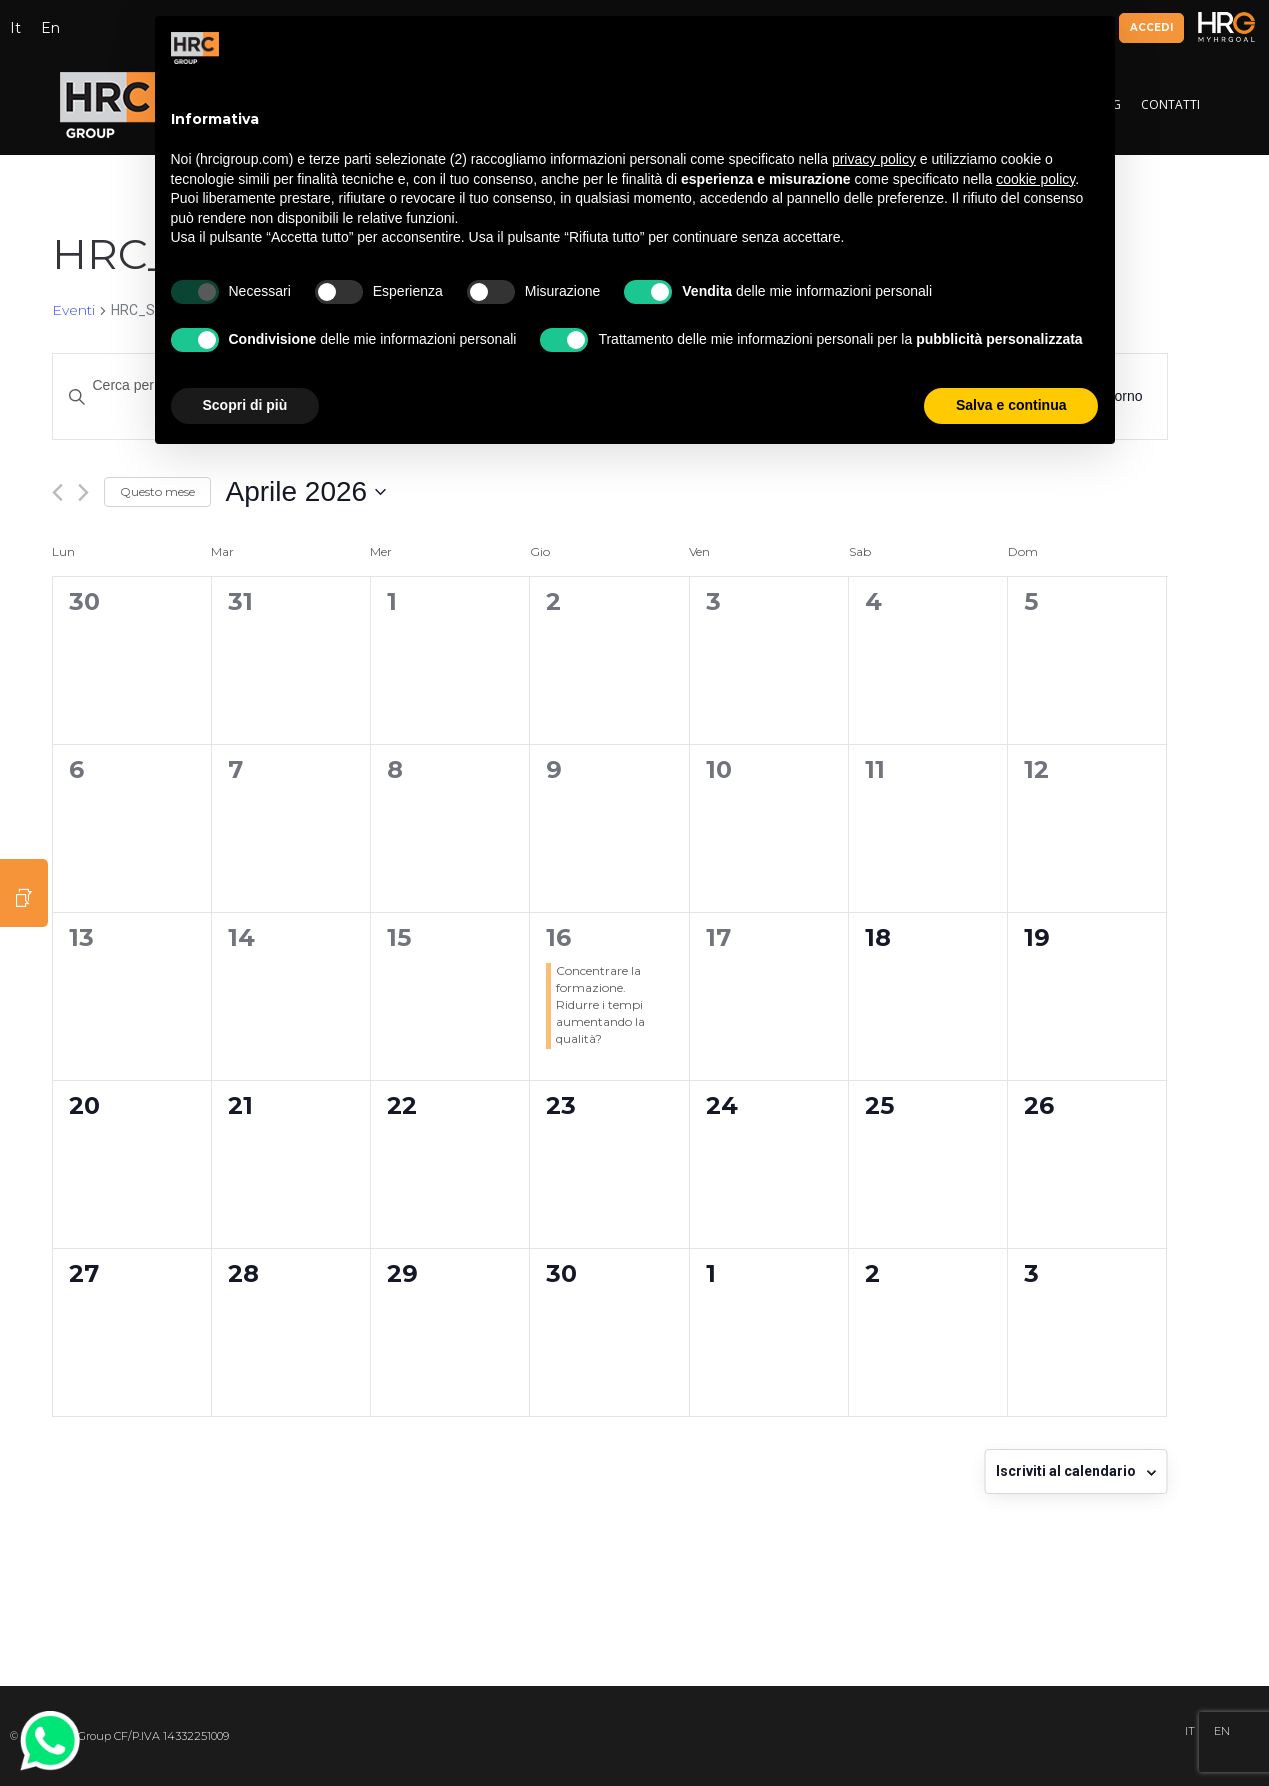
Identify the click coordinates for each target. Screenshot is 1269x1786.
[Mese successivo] (83, 492)
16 (558, 937)
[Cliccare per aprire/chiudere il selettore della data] (306, 492)
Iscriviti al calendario (1066, 1471)
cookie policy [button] (1035, 179)
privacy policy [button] (874, 159)
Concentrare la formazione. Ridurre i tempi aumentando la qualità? (600, 1004)
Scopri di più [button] (245, 405)
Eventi (73, 310)
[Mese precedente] (57, 492)
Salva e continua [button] (1011, 405)
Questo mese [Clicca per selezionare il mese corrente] (157, 491)
